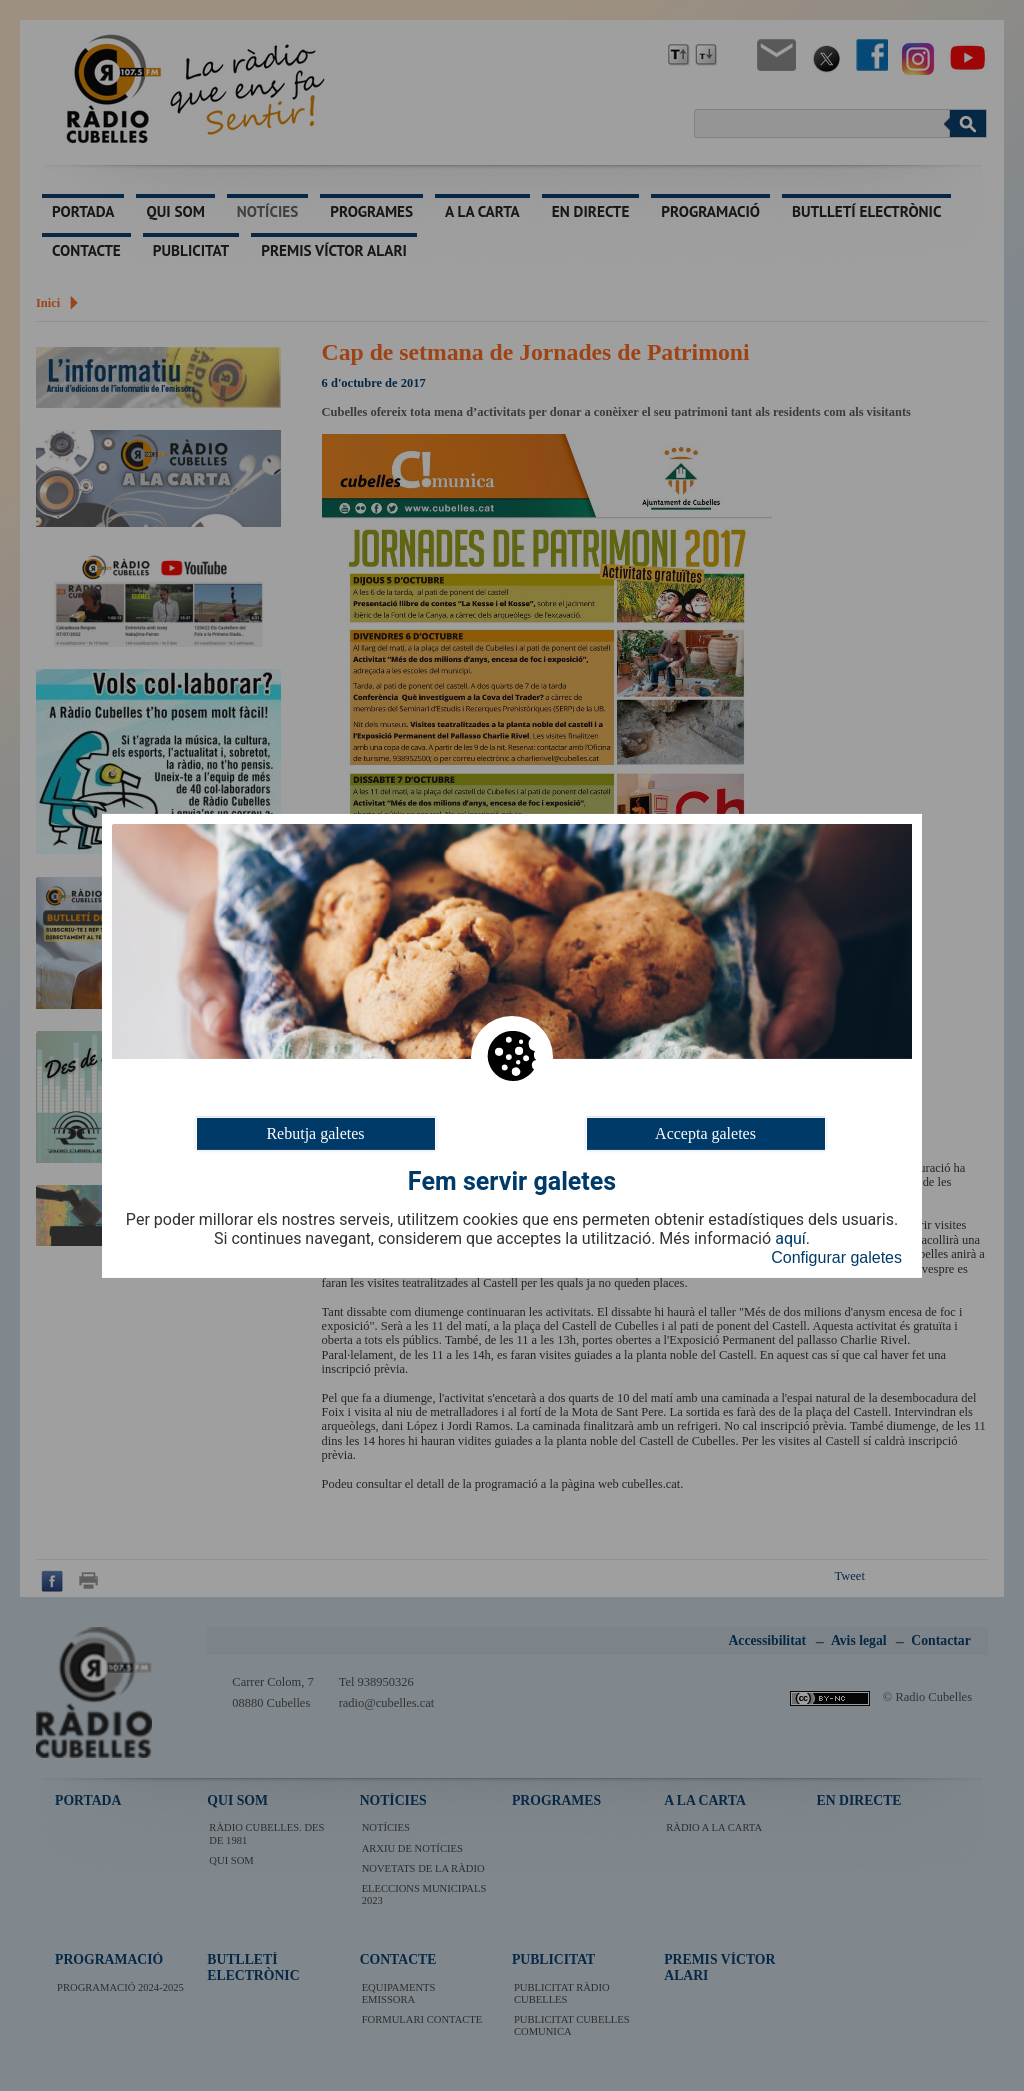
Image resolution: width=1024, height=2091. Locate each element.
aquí (790, 1239)
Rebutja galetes (315, 1132)
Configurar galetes (836, 1257)
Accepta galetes (705, 1132)
